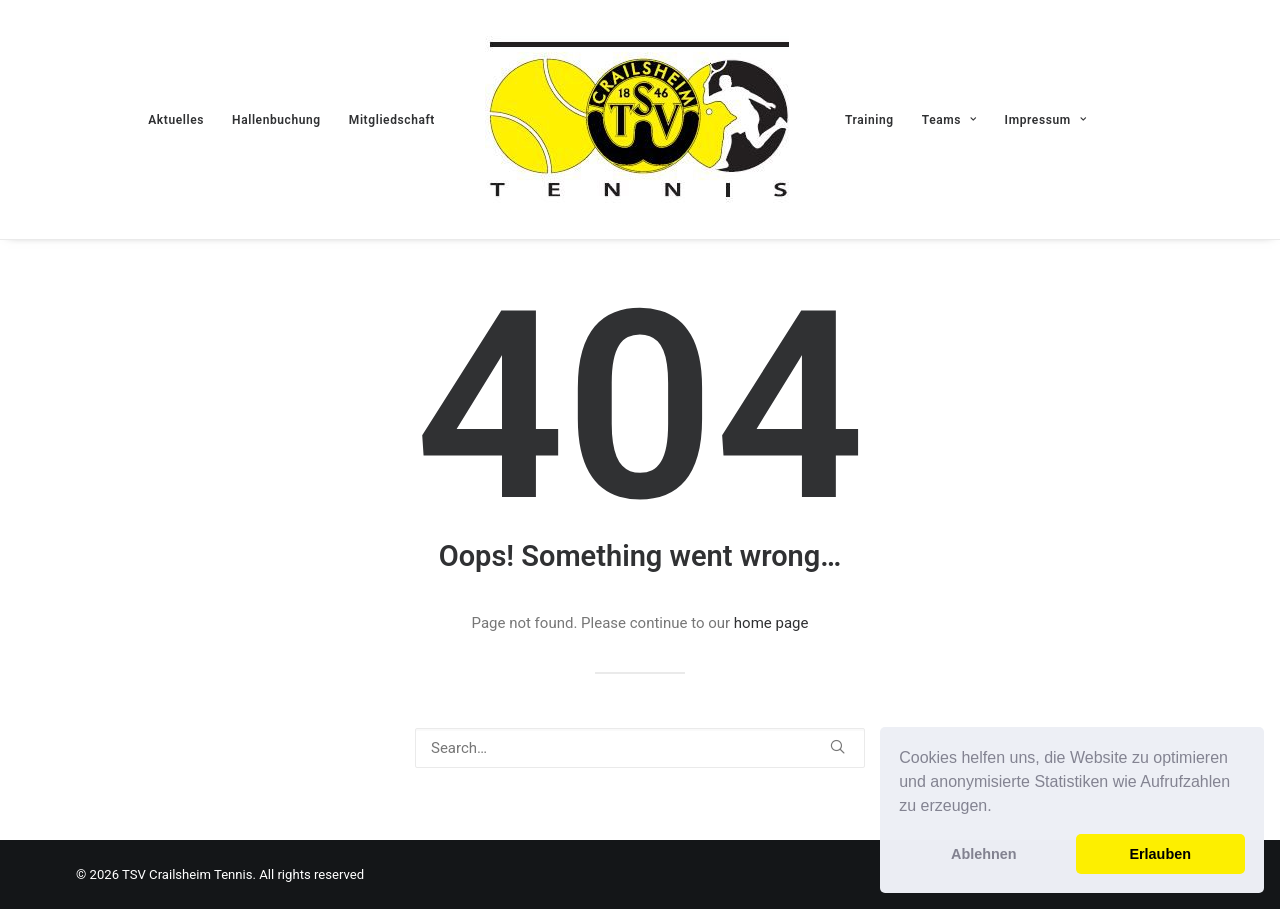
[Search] (640, 748)
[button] (999, 808)
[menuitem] (176, 119)
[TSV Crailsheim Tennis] (640, 119)
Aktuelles (176, 120)
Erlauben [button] (1160, 854)
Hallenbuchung (276, 120)
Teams (949, 120)
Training (869, 120)
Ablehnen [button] (984, 854)
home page (771, 623)
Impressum (1046, 120)
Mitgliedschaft (392, 120)
